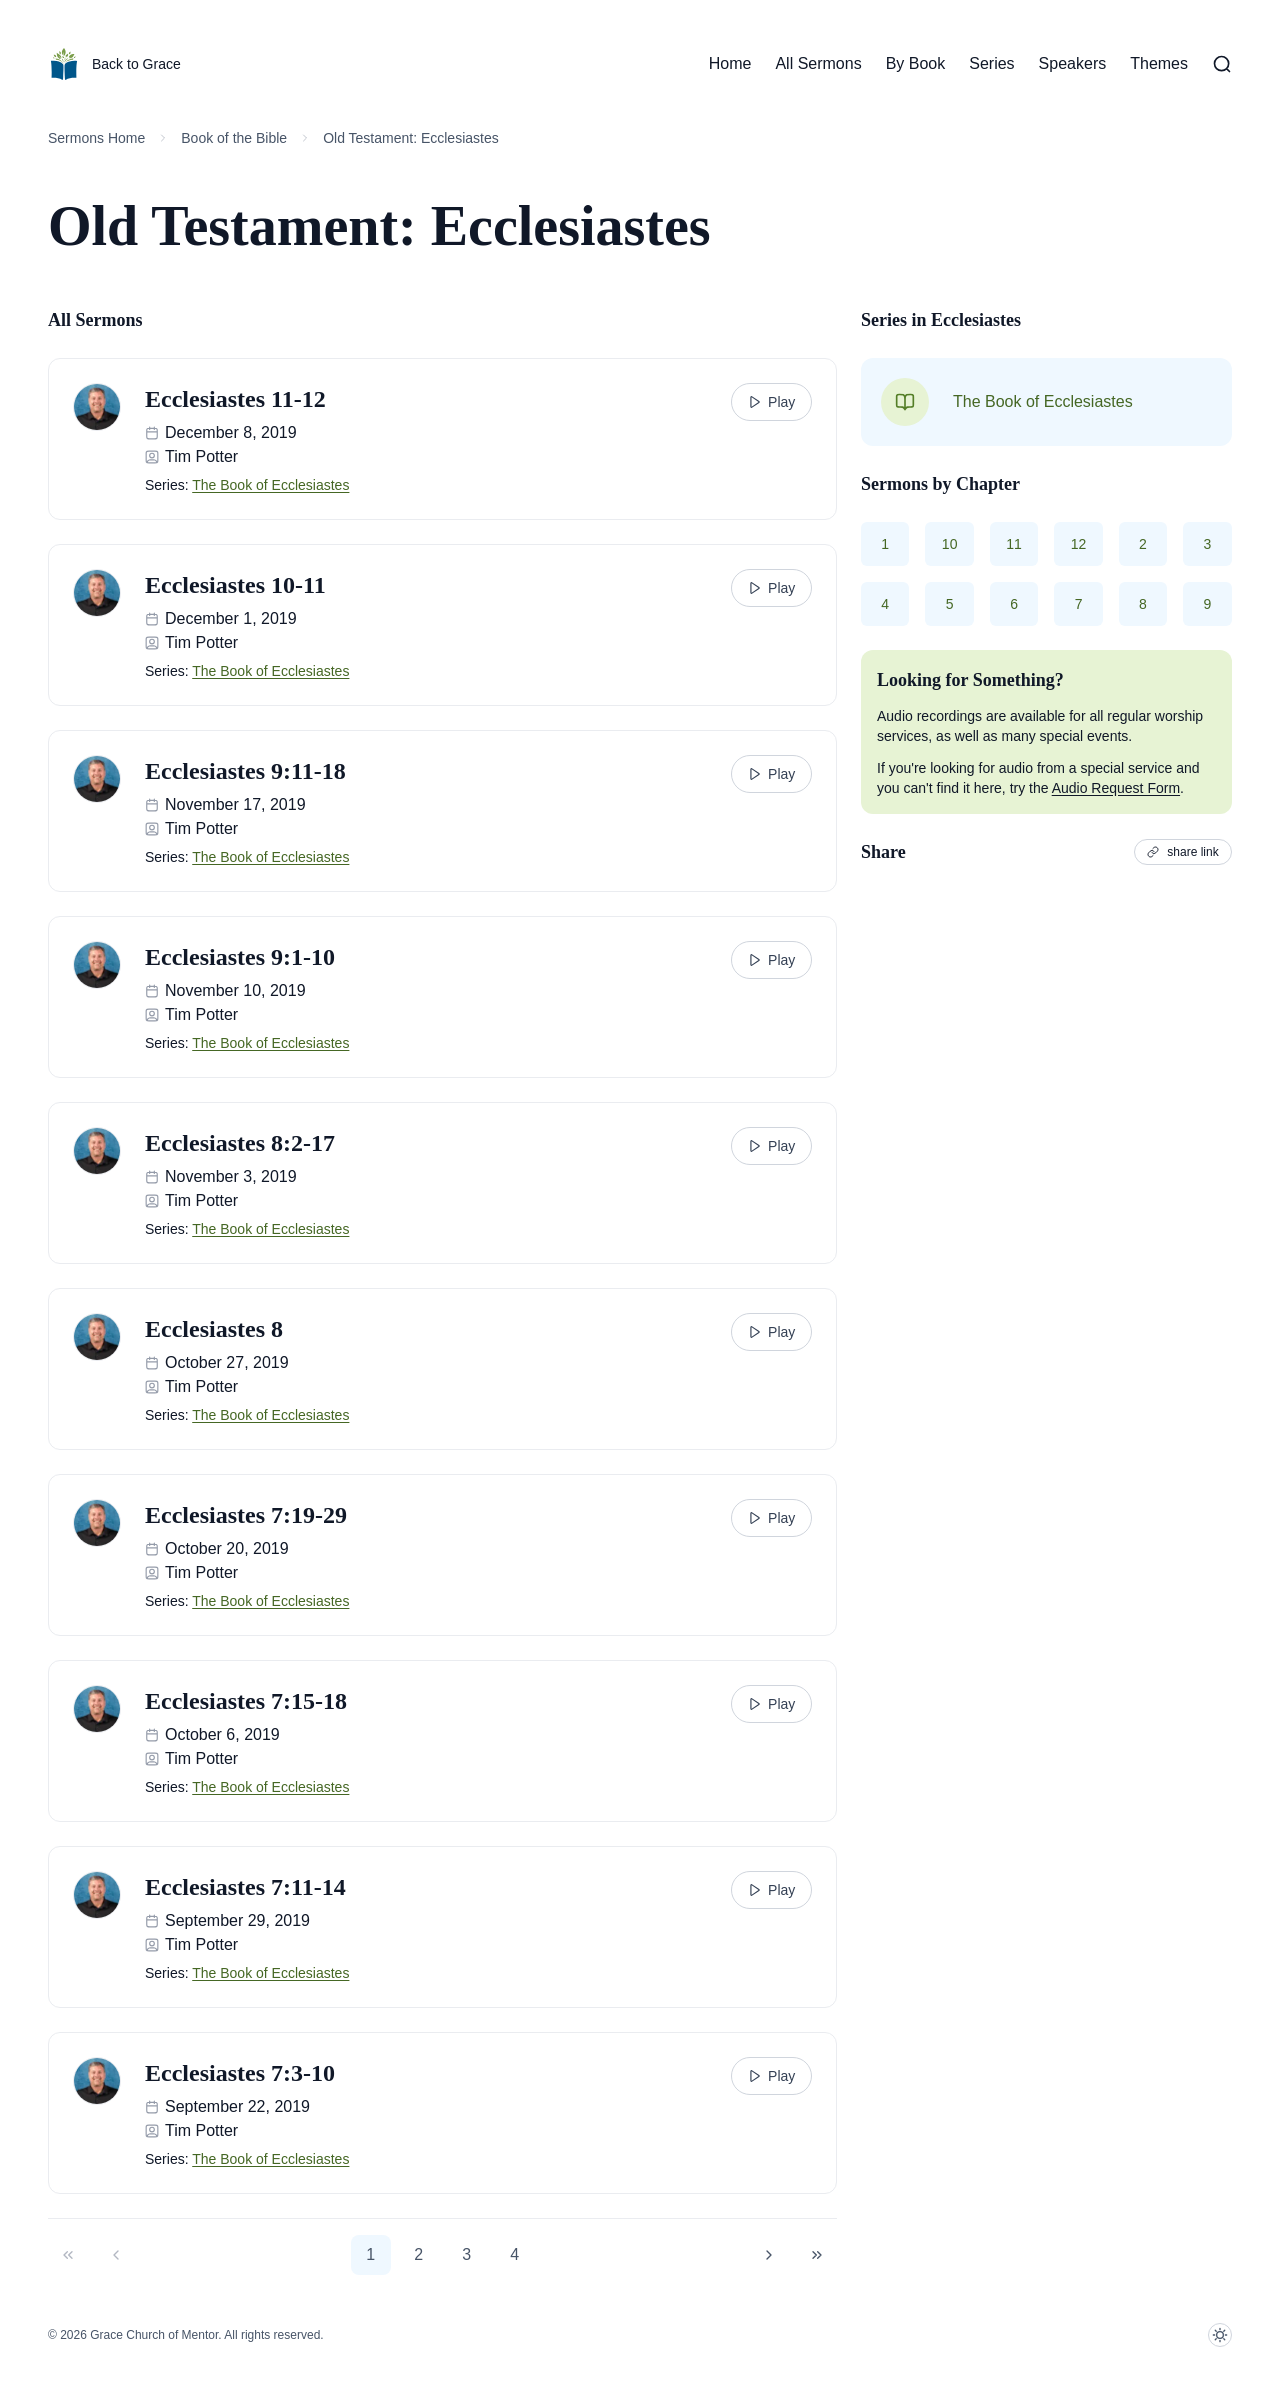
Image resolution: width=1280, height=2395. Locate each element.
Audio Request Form (1116, 788)
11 (1015, 544)
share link (1183, 852)
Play (771, 402)
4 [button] (514, 2254)
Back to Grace (114, 64)
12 (1079, 544)
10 (950, 544)
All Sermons (818, 63)
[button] (68, 2255)
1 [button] (370, 2254)
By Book (916, 63)
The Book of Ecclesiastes (270, 485)
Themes (1159, 63)
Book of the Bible (234, 138)
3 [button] (466, 2254)
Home (730, 63)
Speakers (1073, 63)
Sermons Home (96, 138)
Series (991, 63)
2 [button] (418, 2254)
